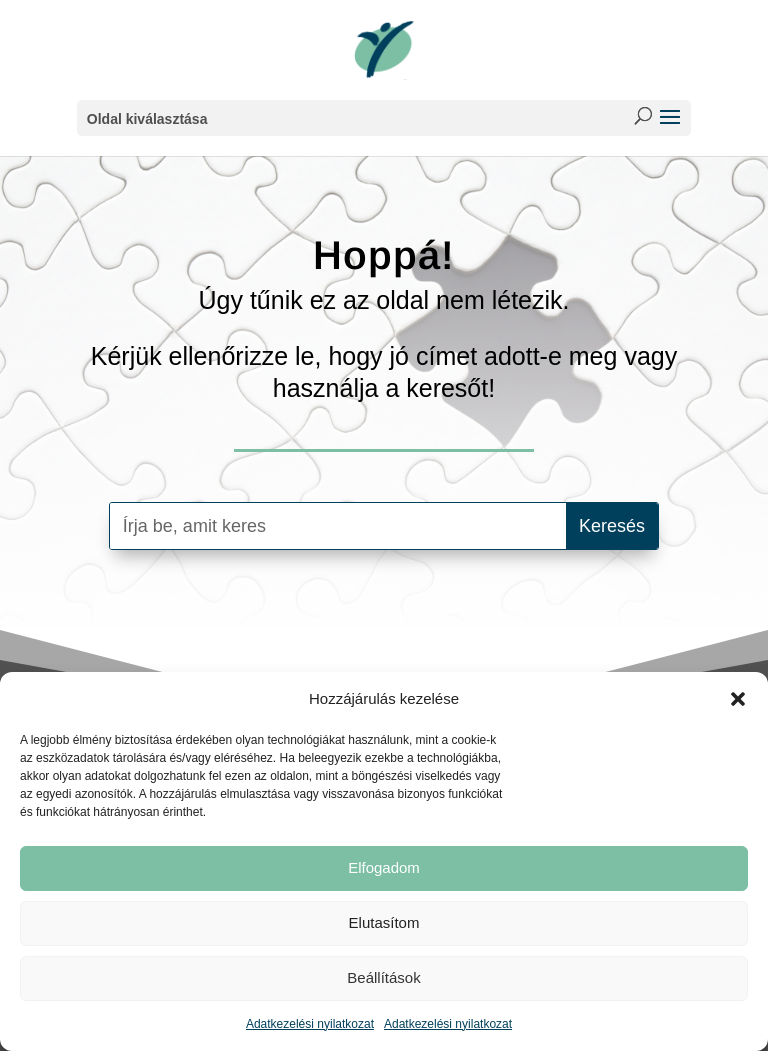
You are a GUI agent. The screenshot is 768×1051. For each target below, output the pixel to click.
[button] (738, 699)
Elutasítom (384, 922)
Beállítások (383, 977)
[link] (384, 49)
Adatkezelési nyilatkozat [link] (310, 1024)
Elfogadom (384, 867)
